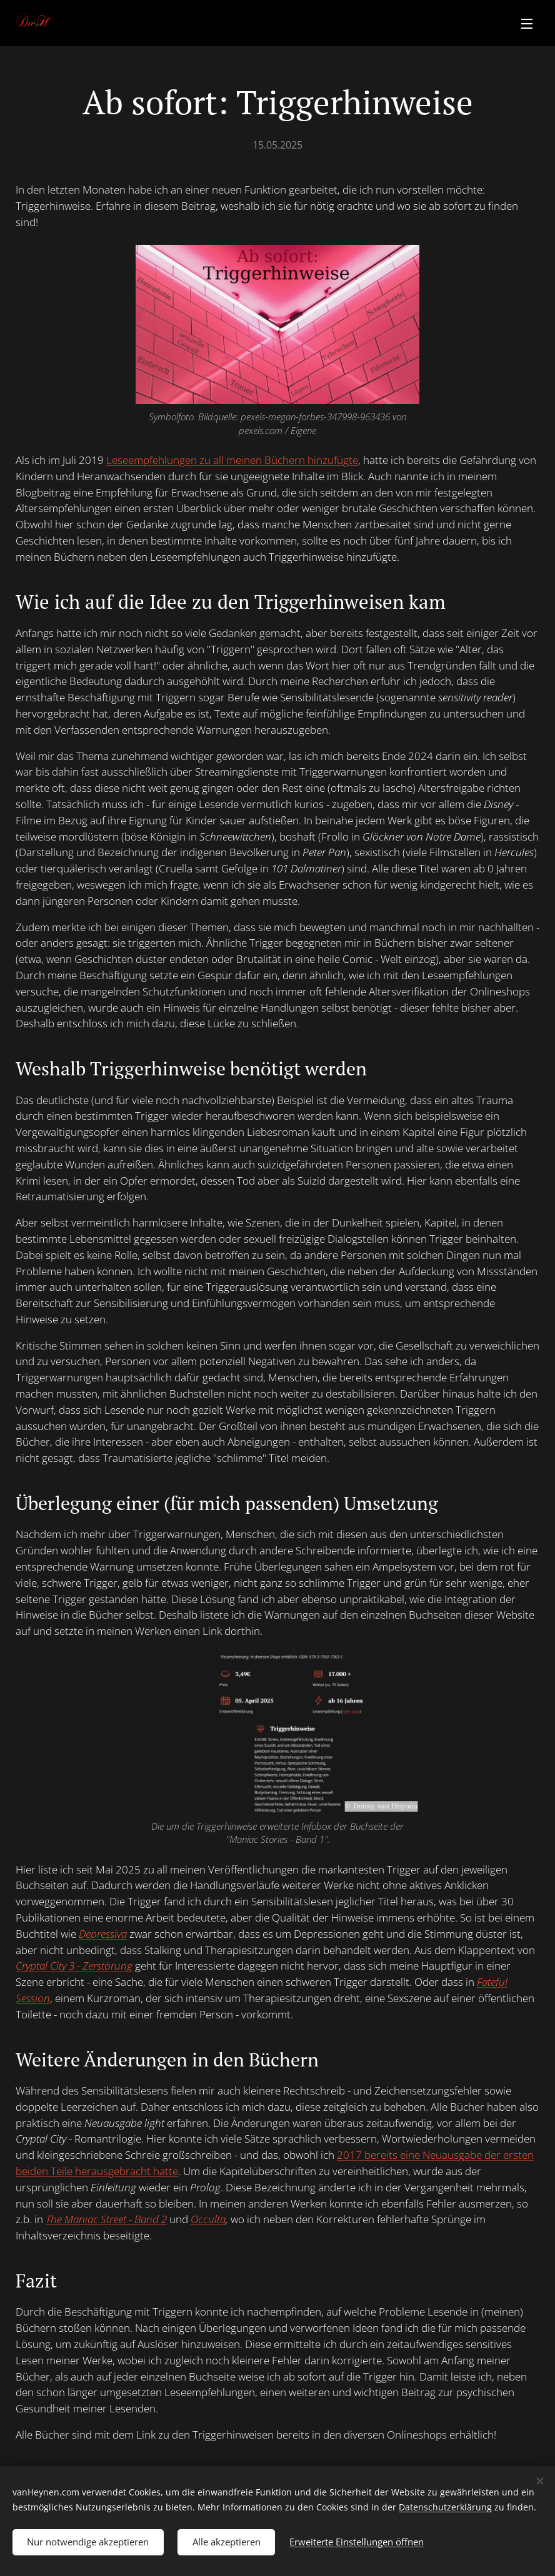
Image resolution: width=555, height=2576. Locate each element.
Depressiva (103, 1933)
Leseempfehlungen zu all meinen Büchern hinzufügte (232, 460)
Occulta (208, 2219)
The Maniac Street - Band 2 (106, 2219)
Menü (526, 23)
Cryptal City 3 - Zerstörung (74, 1965)
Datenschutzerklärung (445, 2506)
